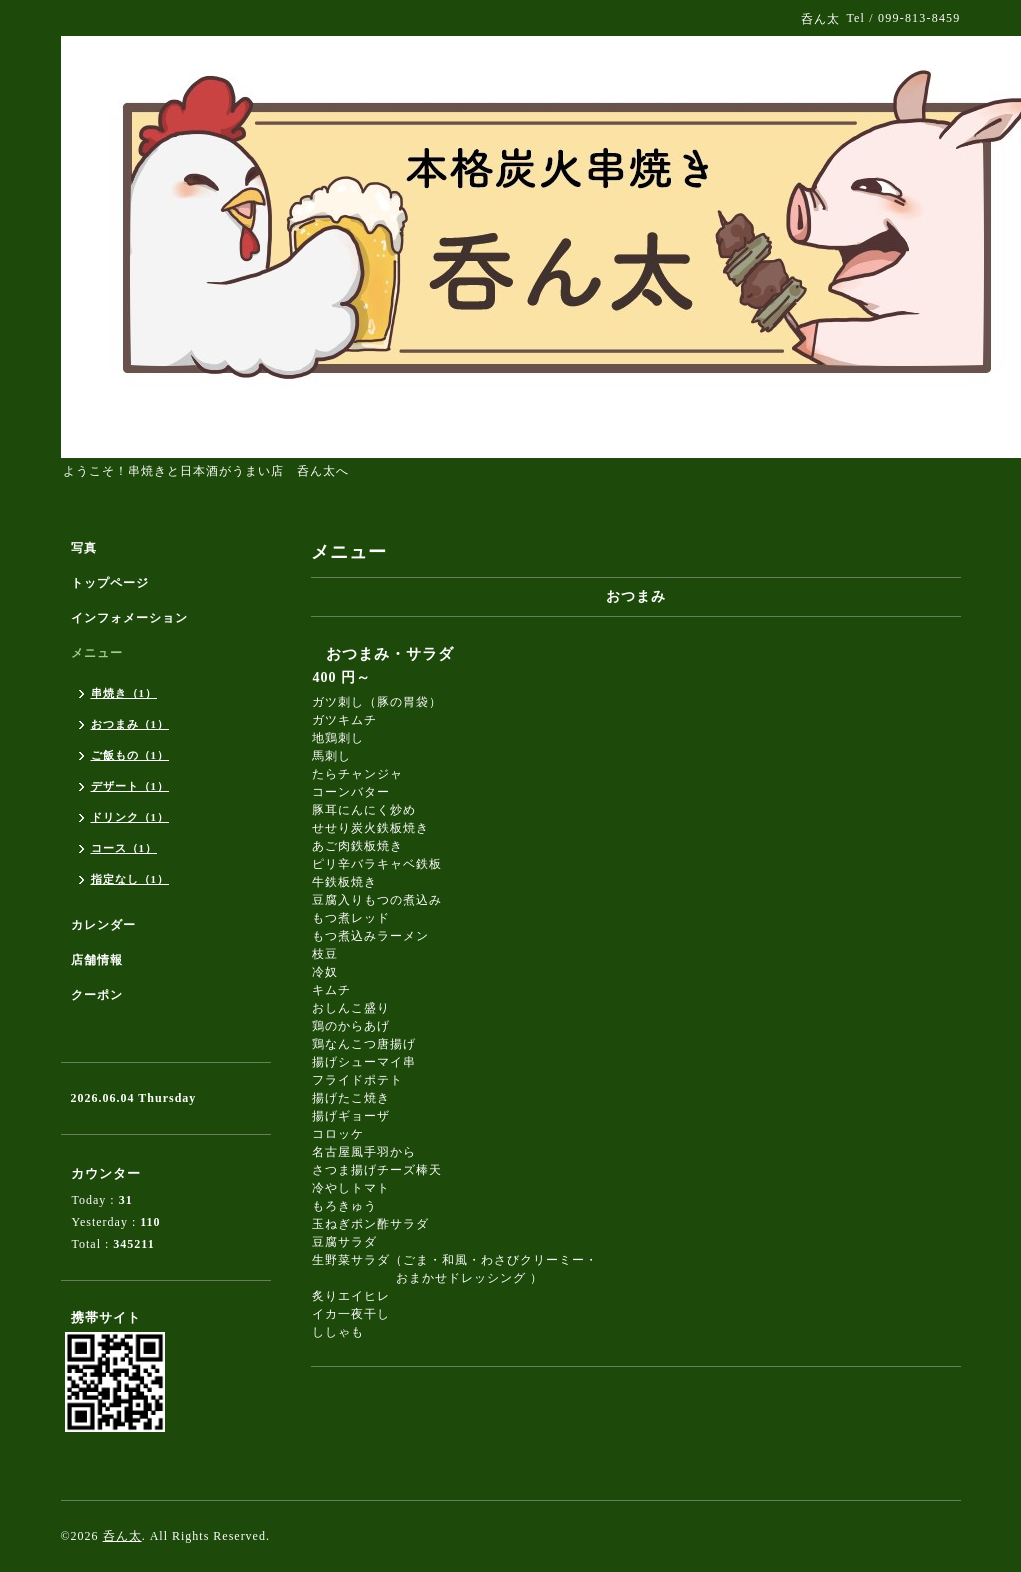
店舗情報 (97, 960)
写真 (84, 548)
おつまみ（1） (130, 724)
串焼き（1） (124, 693)
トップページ (110, 583)
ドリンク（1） (130, 817)
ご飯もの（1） (130, 755)
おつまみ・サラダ (390, 654)
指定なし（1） (130, 879)
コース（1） (124, 848)
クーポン (97, 995)
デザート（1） (130, 786)
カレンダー (103, 925)
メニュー (97, 653)
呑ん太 (122, 1536)
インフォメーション (129, 618)
